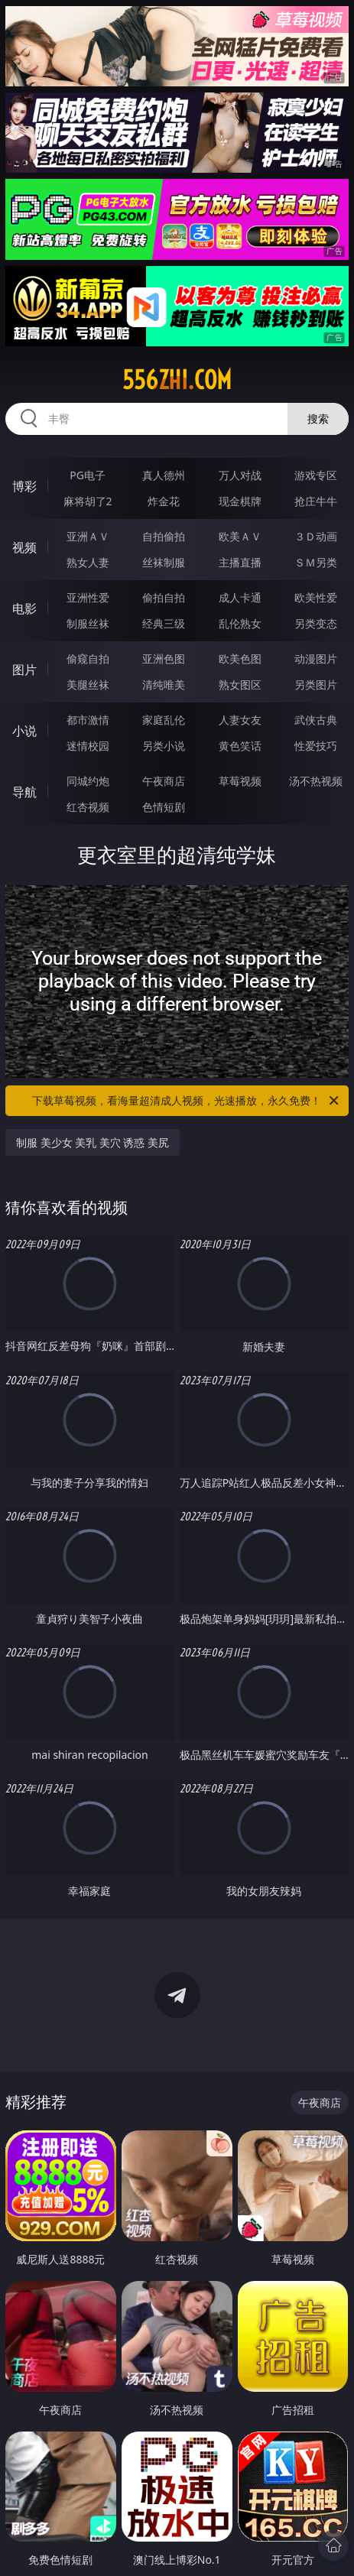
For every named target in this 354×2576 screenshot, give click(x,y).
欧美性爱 (315, 597)
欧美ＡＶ (240, 536)
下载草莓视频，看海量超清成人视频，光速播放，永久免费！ (186, 1101)
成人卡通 (240, 597)
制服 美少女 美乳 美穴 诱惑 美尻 (92, 1142)
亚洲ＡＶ (88, 536)
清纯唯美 (163, 684)
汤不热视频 (316, 781)
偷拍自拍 (163, 597)
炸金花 (164, 501)
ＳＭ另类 (315, 562)
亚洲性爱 (88, 597)
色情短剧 (163, 807)
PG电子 (88, 475)
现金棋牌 (240, 501)
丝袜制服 (163, 562)
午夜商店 (163, 781)
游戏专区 (315, 475)
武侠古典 (315, 719)
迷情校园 (88, 745)
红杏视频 (88, 807)
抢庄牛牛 (315, 501)
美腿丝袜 (88, 684)
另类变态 (315, 623)
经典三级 (163, 623)
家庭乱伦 (163, 719)
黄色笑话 (240, 745)
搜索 (318, 418)
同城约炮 (88, 781)
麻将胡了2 (87, 501)
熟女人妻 (88, 562)
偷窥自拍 (88, 658)
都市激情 (88, 719)
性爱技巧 (315, 745)
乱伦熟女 (240, 623)
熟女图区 (240, 684)
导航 (24, 792)
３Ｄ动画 (315, 536)
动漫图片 (315, 658)
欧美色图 (240, 658)
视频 (24, 547)
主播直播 (240, 562)
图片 (24, 669)
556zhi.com (177, 380)
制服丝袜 (88, 623)
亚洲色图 (163, 658)
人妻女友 (240, 719)
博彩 (24, 486)
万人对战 (240, 475)
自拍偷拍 (163, 536)
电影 (24, 608)
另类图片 (315, 684)
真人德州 (163, 475)
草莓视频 (240, 781)
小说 (24, 730)
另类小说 (163, 745)
